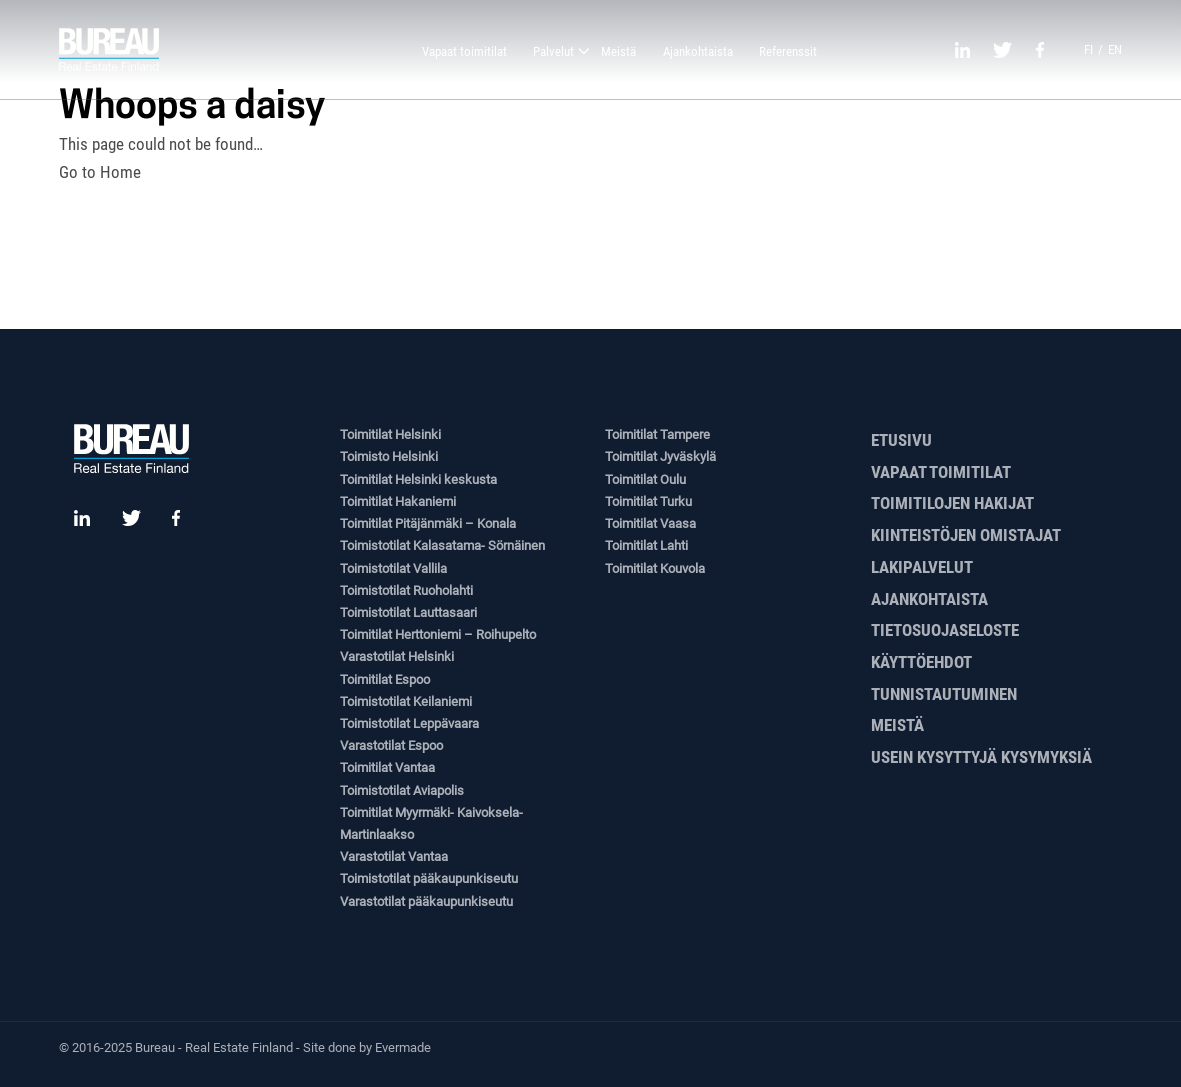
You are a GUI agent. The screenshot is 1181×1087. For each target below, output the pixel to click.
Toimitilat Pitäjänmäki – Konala (428, 523)
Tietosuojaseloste (945, 630)
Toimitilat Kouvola (655, 568)
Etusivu (901, 440)
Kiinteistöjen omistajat (966, 535)
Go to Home (100, 172)
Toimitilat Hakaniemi (398, 501)
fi (1088, 49)
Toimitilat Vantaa (387, 767)
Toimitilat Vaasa (650, 523)
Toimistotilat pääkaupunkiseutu (429, 878)
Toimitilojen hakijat (952, 503)
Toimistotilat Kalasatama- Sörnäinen (442, 545)
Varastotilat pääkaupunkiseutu (426, 901)
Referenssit (788, 51)
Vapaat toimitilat (464, 51)
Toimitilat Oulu (645, 479)
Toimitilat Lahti (646, 545)
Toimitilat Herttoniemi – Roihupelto (438, 634)
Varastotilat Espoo (391, 745)
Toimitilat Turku (648, 501)
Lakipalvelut (922, 567)
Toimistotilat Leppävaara (409, 723)
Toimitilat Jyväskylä (660, 456)
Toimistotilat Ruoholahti (406, 590)
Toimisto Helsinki (389, 456)
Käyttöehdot (921, 662)
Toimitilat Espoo (385, 679)
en (1115, 49)
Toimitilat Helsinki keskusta (418, 479)
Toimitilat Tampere (657, 434)
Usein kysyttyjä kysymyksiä (981, 757)
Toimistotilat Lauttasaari (408, 612)
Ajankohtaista (698, 51)
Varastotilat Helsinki (397, 656)
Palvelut (553, 51)
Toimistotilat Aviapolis (402, 790)
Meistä (618, 51)
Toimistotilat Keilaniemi (406, 701)
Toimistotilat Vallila (393, 568)
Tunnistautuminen (944, 694)
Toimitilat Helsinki (390, 434)
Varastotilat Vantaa (394, 856)
